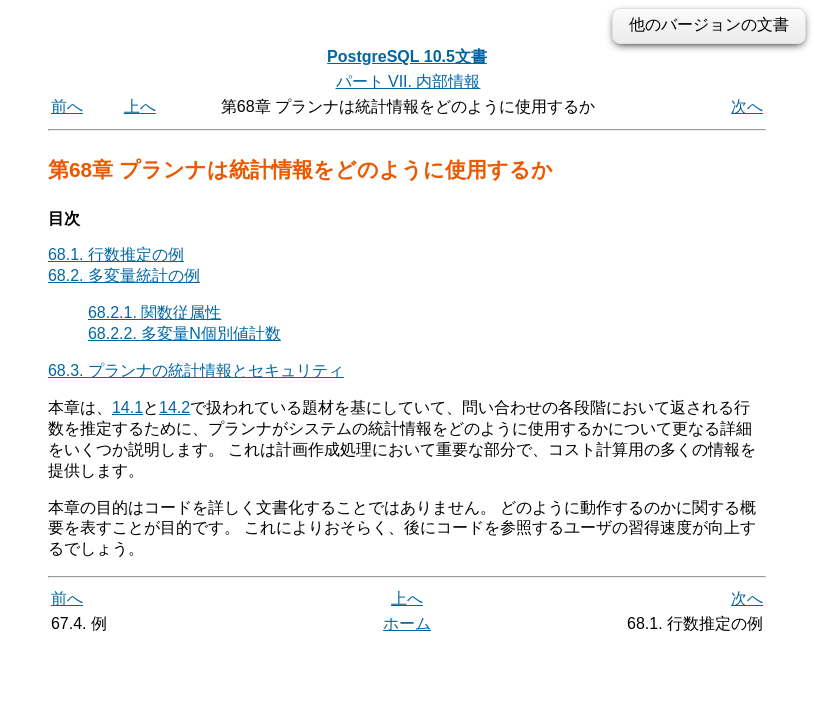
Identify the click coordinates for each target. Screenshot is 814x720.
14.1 (127, 407)
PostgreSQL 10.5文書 (407, 56)
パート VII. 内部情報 (408, 81)
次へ (747, 106)
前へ (67, 106)
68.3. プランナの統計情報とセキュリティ (196, 370)
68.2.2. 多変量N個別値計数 (184, 333)
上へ (140, 106)
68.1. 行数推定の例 (116, 254)
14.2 (174, 407)
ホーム (407, 623)
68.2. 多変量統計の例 (124, 275)
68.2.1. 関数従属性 (154, 312)
